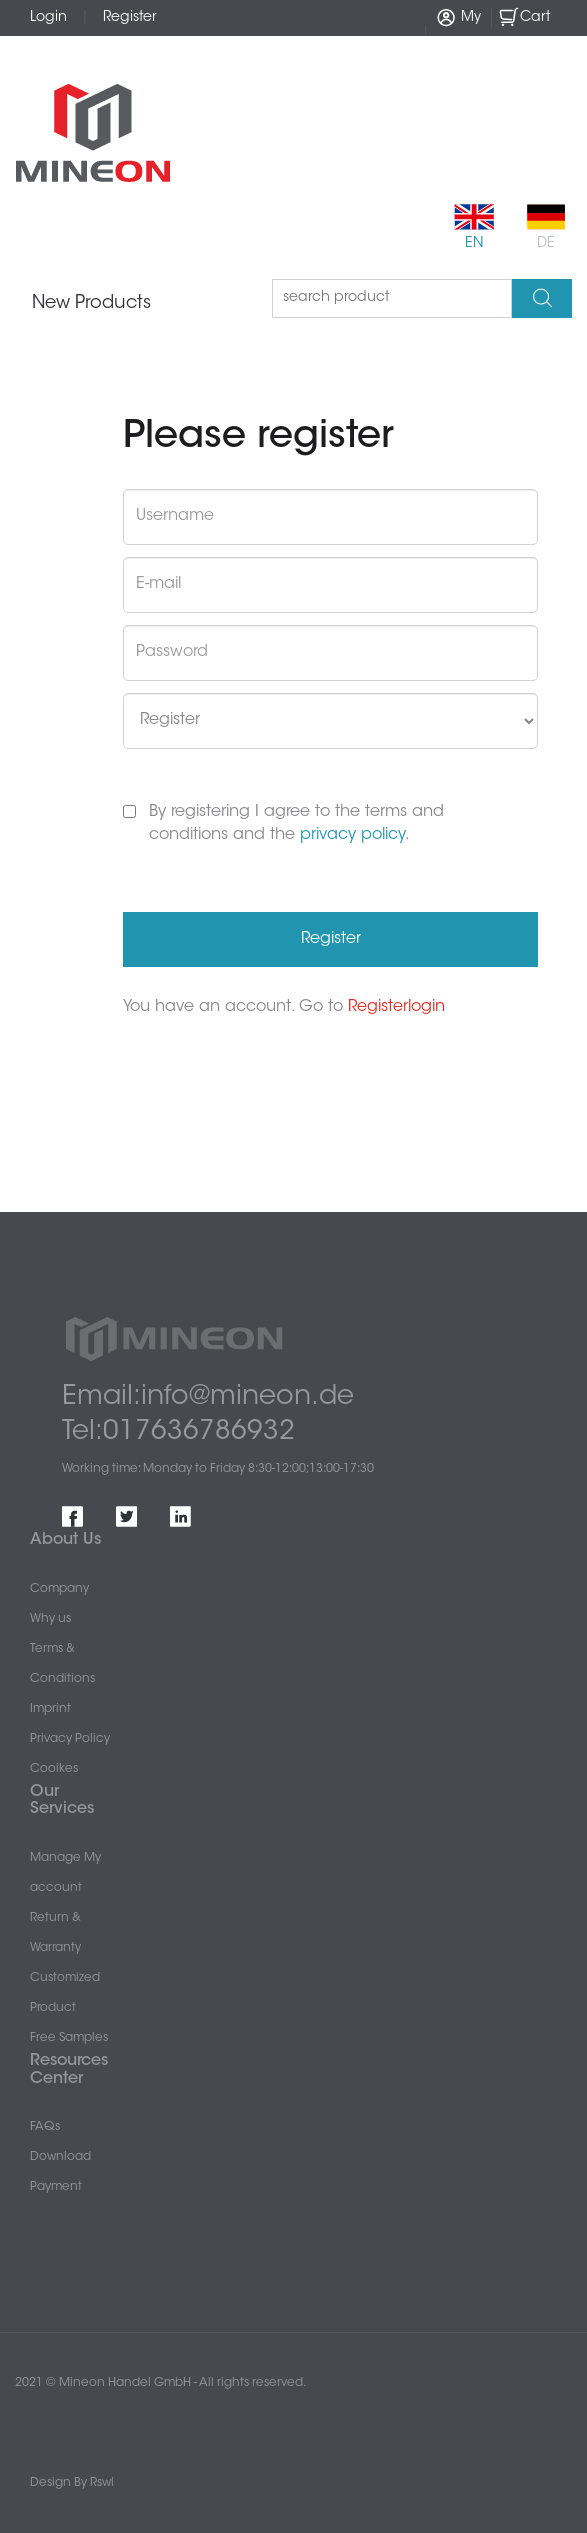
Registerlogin (396, 1007)
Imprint (50, 1709)
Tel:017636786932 (178, 1432)
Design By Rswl (72, 2483)
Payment (56, 2187)
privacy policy (352, 835)
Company (59, 1589)
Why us (50, 1619)
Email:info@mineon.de (208, 1397)
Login (48, 18)
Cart (524, 17)
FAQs (45, 2127)
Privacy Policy (70, 1739)
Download (60, 2157)
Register (130, 18)
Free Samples (69, 2038)
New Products (91, 304)
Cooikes (54, 1769)
